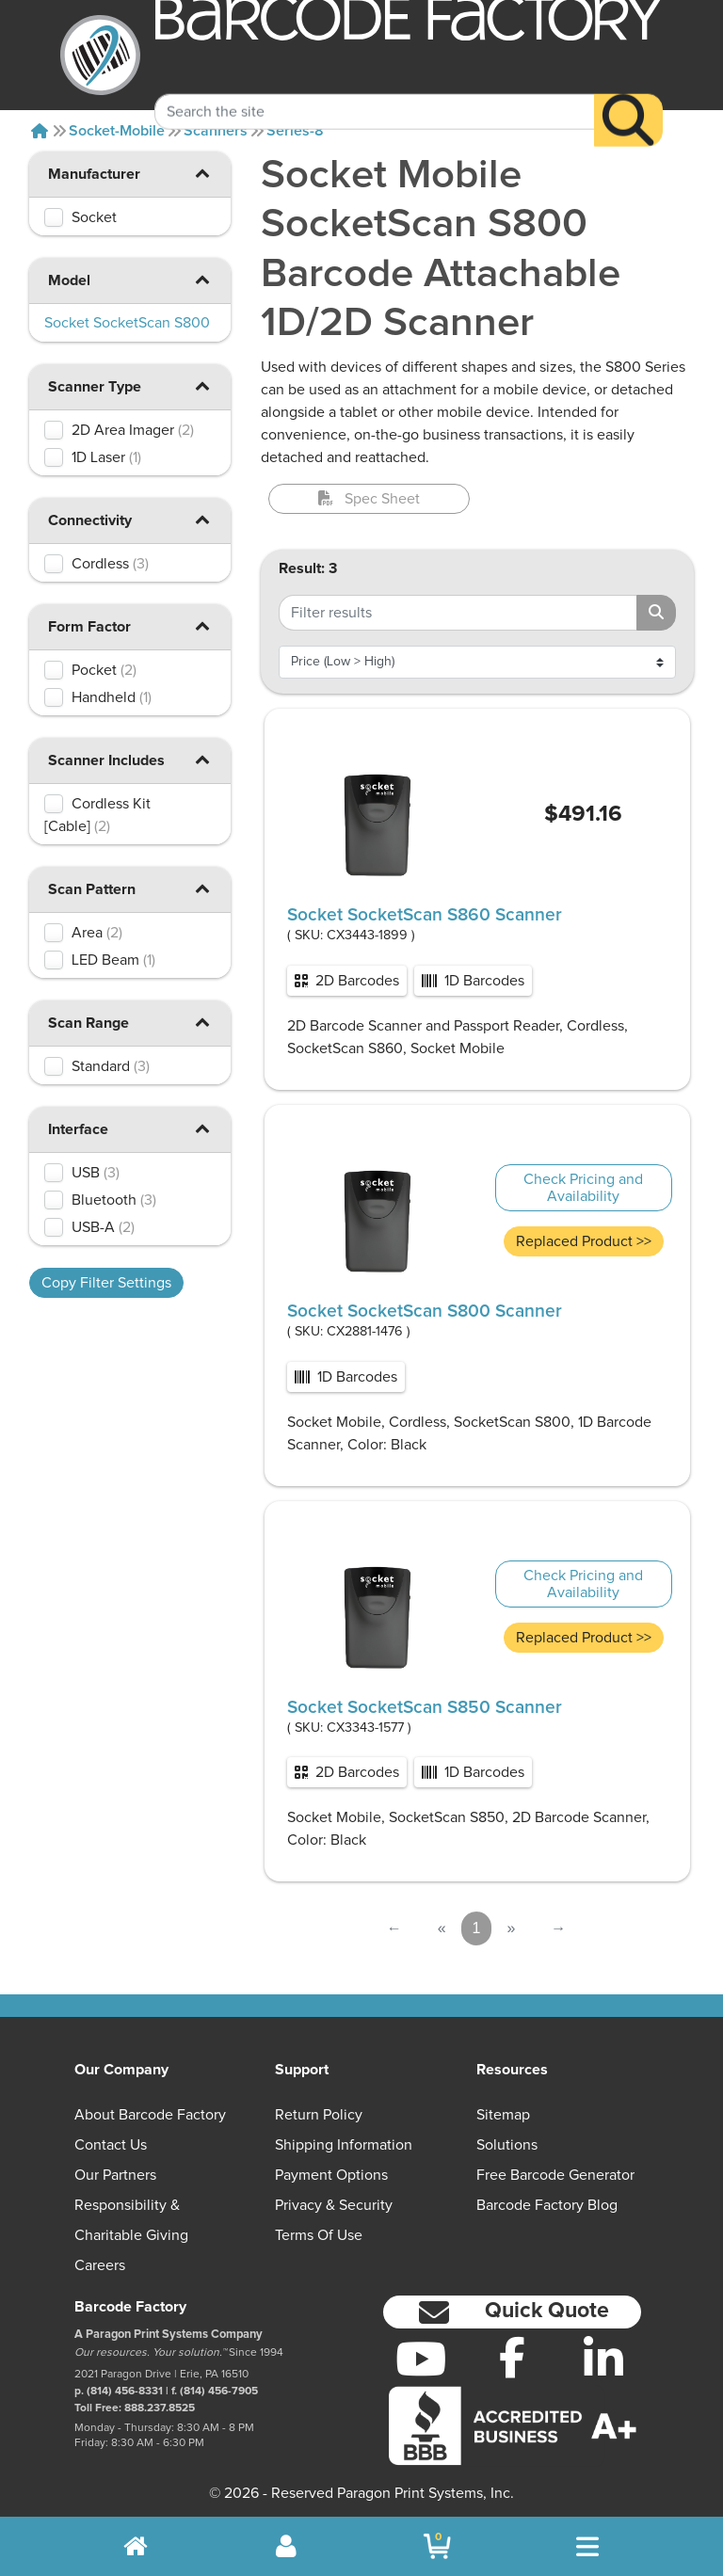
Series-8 (295, 130)
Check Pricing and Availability (583, 1188)
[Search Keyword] (374, 88)
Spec (369, 498)
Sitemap (503, 2114)
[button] (202, 173)
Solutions (507, 2144)
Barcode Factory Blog (547, 2205)
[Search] (628, 97)
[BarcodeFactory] (100, 55)
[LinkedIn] (603, 2358)
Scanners (216, 130)
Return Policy (318, 2114)
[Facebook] (512, 2356)
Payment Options (331, 2175)
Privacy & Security (334, 2205)
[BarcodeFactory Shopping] (437, 2546)
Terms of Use (318, 2235)
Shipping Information (343, 2144)
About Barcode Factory (150, 2114)
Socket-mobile (117, 130)
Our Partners (115, 2175)
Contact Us (110, 2144)
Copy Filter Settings (106, 1282)
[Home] (39, 130)
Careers (99, 2265)
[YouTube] (421, 2358)
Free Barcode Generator (555, 2175)
